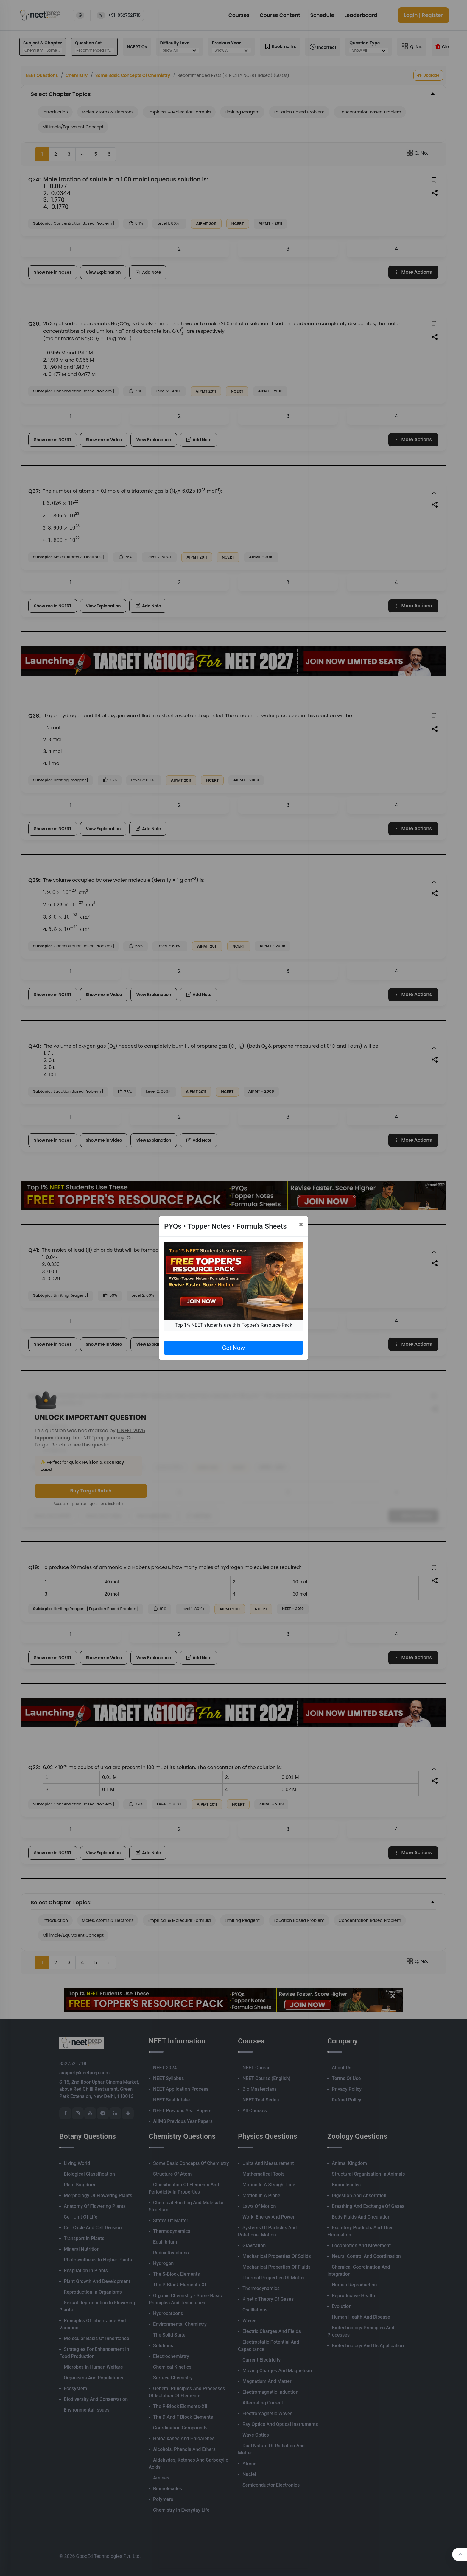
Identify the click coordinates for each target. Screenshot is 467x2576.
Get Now (233, 1347)
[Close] (301, 1224)
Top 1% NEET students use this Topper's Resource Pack (233, 1325)
